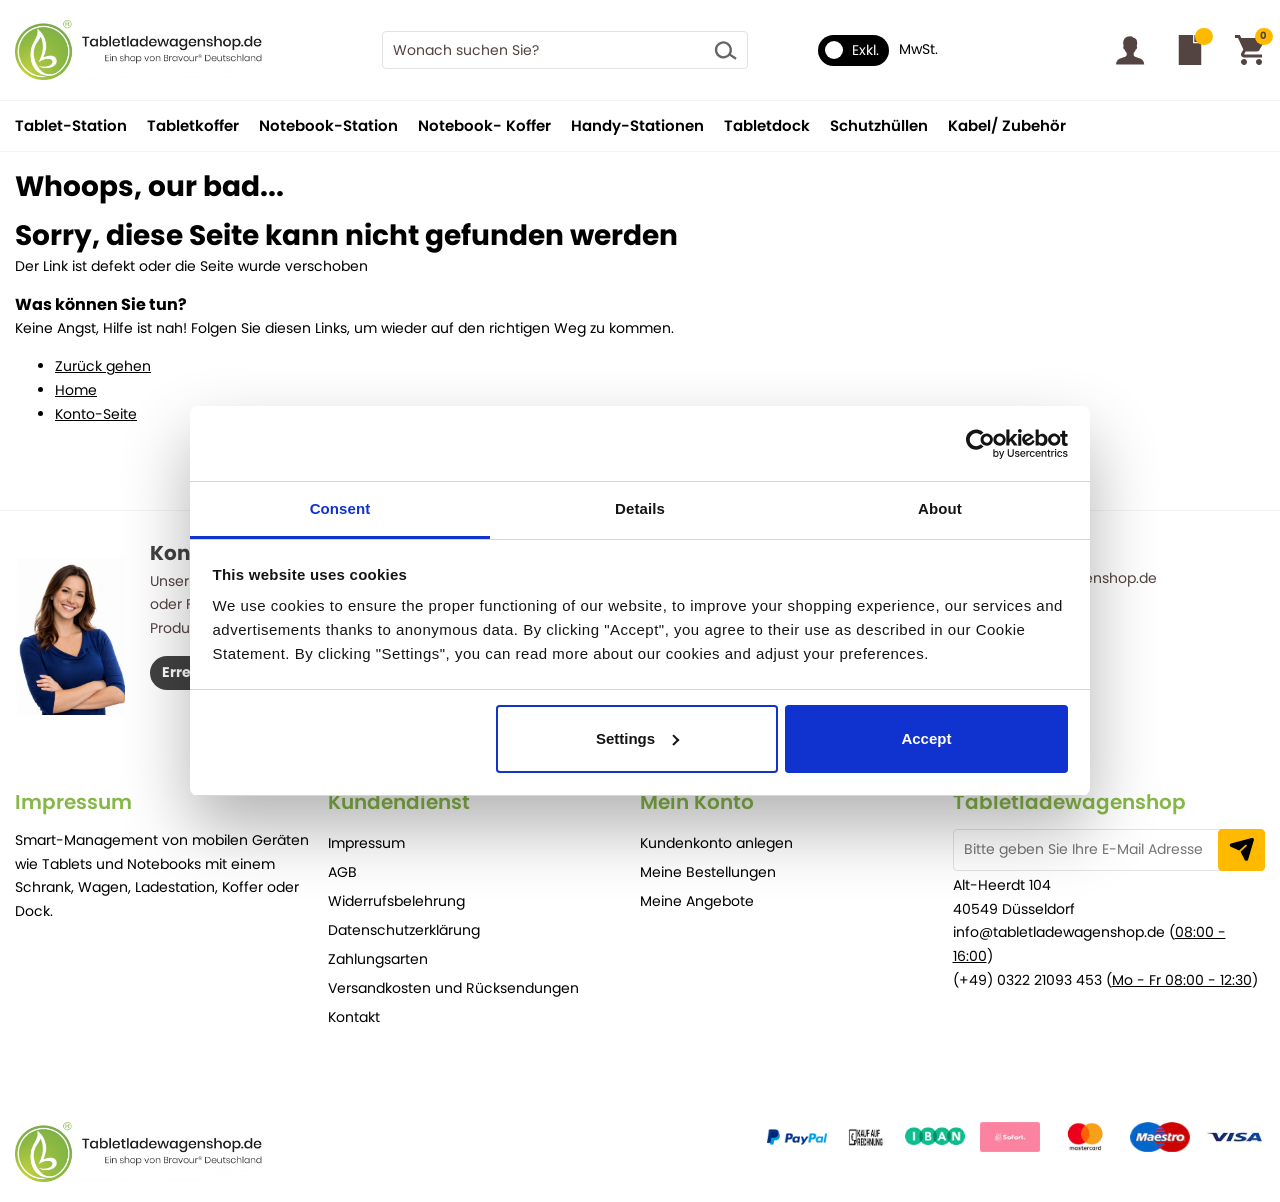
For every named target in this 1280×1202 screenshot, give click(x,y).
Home (76, 390)
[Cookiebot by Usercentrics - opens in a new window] (980, 444)
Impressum (366, 843)
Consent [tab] (340, 508)
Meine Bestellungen (708, 872)
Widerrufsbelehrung (396, 901)
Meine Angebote (697, 901)
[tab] (171, 802)
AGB (342, 872)
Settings (637, 738)
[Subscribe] (1241, 850)
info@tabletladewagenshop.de (1059, 932)
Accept (926, 738)
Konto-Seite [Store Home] (96, 414)
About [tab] (940, 508)
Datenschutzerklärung (404, 930)
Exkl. (852, 50)
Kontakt (354, 1017)
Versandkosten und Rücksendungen (453, 988)
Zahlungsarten (378, 959)
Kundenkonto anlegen (716, 843)
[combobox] (565, 50)
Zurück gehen (103, 366)
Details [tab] (640, 508)
